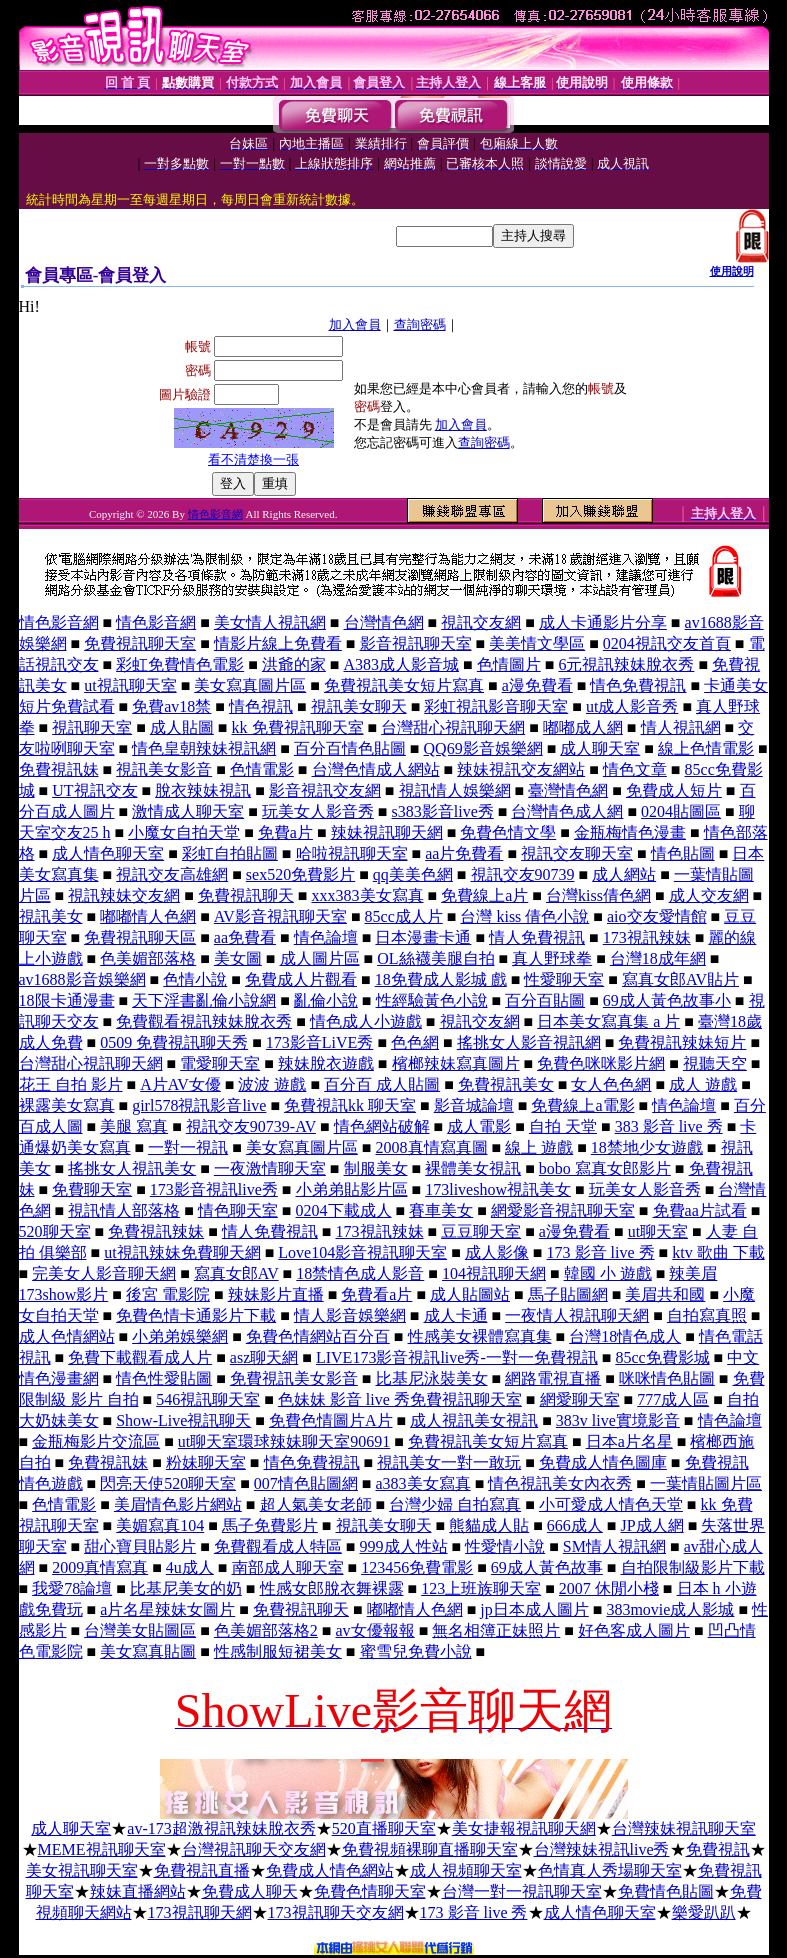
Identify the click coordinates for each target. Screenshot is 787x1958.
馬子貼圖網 (568, 1294)
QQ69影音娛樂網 (483, 748)
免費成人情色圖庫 (603, 1462)
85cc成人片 (404, 916)
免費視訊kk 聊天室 (350, 1105)
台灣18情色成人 (625, 1336)
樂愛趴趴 (704, 1912)
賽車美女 (441, 1210)
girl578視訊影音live (199, 1105)
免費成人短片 (674, 790)
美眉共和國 (665, 1294)
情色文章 (635, 769)
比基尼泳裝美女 (432, 1378)
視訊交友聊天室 (577, 853)
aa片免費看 (464, 853)
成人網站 (624, 874)
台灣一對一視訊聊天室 (522, 1891)
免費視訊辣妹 (156, 1231)
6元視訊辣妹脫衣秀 (626, 664)
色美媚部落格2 (266, 1630)
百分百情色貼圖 (350, 748)
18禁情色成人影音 (360, 1273)
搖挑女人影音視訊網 (529, 1042)
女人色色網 (611, 1084)
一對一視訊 (188, 1147)
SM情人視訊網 (614, 1546)
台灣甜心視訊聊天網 (453, 727)
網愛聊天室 (580, 1399)
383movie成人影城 (670, 1609)
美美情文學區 (537, 643)
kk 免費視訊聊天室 (298, 727)
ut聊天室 (658, 1231)
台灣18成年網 (658, 958)
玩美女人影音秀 (318, 811)
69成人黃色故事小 (667, 1000)
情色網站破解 (382, 1126)
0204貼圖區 (681, 811)
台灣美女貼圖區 (140, 1630)
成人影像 (497, 1252)
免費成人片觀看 (301, 979)
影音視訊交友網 (325, 790)
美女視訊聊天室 (82, 1870)
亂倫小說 (326, 1000)
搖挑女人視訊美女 (132, 1168)
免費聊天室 (92, 1189)
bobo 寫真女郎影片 (605, 1168)
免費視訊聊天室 (140, 643)
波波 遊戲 (272, 1084)
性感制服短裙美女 (278, 1651)
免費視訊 (718, 1849)
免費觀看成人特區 (278, 1546)
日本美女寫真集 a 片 (608, 1021)
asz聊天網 (264, 1357)
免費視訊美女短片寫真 (404, 685)
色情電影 (262, 769)
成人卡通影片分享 (603, 622)
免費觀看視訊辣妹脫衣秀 (204, 1021)
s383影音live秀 (443, 811)
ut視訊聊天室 (130, 685)
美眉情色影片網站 (178, 1504)
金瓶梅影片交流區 (96, 1441)
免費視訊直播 (202, 1870)
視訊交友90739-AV (251, 1126)
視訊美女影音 (164, 769)
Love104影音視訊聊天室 (362, 1252)
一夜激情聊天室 (270, 1168)
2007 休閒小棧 (609, 1588)
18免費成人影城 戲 (441, 979)
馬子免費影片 (270, 1525)
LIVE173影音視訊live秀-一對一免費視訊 (457, 1357)
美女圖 (238, 958)
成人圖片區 (320, 958)
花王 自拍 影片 (71, 1084)
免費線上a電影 (582, 1105)
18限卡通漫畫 (67, 1000)
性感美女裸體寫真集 (480, 1336)
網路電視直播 (553, 1378)
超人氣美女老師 (316, 1504)
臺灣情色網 (568, 790)
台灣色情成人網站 (376, 769)
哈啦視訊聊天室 (352, 853)
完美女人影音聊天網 (104, 1273)
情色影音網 (215, 514)
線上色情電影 (706, 748)
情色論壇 (326, 937)
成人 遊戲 (703, 1084)
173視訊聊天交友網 (336, 1912)
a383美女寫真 (423, 1483)
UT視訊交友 (94, 790)
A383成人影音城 (402, 664)
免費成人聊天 (250, 1891)
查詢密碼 (420, 324)
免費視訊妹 (59, 769)
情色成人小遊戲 (366, 1021)
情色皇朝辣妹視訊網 (204, 748)
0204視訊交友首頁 (667, 643)
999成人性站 (404, 1546)
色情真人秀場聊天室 (610, 1870)
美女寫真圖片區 (250, 685)
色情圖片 (509, 664)
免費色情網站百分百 (318, 1336)
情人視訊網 (681, 727)
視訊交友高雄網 (172, 874)
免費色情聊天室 (370, 1891)
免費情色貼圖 (666, 1891)
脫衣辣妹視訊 (203, 790)
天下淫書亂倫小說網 (204, 1000)
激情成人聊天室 (188, 811)
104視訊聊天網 (494, 1273)
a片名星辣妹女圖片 (167, 1609)
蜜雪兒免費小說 (416, 1651)
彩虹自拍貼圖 (230, 853)
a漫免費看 (537, 685)
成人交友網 (709, 895)
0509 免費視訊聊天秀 (174, 1042)
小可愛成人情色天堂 (611, 1504)
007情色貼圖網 (306, 1483)
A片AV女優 (180, 1084)
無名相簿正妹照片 (496, 1630)
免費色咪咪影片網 (601, 1063)
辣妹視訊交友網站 (521, 769)
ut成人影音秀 (632, 706)
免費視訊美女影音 (294, 1378)
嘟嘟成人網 (583, 727)
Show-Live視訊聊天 (183, 1420)
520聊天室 (55, 1231)
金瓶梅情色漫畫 (630, 832)
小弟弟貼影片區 (352, 1189)
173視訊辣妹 (647, 937)
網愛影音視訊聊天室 (563, 1210)
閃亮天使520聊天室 (168, 1483)
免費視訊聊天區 (140, 937)
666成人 (575, 1525)
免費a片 (285, 832)
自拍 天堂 (563, 1126)
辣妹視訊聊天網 (387, 832)
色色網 (415, 1042)
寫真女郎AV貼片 (680, 979)
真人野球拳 (552, 958)
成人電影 (479, 1126)
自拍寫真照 (707, 1315)
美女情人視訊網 (270, 622)
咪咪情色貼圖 (667, 1378)
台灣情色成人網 (567, 811)
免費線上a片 (484, 895)
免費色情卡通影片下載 (196, 1315)
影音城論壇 (474, 1105)
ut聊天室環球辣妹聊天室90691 (284, 1441)
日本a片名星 (629, 1441)
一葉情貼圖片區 (706, 1483)
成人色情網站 (67, 1336)
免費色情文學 (508, 832)
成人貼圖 (182, 727)
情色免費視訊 (638, 685)
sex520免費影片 (300, 874)
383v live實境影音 (618, 1420)
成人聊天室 (600, 748)
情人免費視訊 (537, 937)
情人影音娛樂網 (350, 1315)
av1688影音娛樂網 (82, 979)
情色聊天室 (238, 1210)
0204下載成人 (344, 1210)
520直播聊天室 (384, 1828)
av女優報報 (375, 1630)
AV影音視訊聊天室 (280, 916)
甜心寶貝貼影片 (140, 1546)
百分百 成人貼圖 (382, 1084)
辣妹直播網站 (138, 1891)
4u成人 (190, 1567)
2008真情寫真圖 (432, 1147)
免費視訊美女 (506, 1084)
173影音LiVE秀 (320, 1042)
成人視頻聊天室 (466, 1870)
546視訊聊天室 (208, 1399)
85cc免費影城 (662, 1357)
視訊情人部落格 (124, 1210)
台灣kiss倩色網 (598, 895)
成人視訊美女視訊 (474, 1420)
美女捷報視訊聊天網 (524, 1828)
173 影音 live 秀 (601, 1252)
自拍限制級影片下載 (693, 1567)
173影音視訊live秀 (214, 1189)
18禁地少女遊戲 (647, 1147)
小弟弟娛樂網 (180, 1336)
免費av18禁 (171, 706)
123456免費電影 (417, 1567)
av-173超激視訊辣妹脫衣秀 (221, 1828)
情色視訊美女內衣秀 (560, 1483)
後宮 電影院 (168, 1294)
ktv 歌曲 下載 (718, 1252)
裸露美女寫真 (67, 1105)
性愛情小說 (505, 1546)
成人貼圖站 (470, 1294)
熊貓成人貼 (489, 1525)
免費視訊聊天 (246, 895)
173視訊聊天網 (200, 1912)
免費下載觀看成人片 (140, 1357)
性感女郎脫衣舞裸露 (332, 1588)
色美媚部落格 (148, 958)
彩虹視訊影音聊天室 (496, 706)
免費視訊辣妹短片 (682, 1042)
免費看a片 (376, 1294)
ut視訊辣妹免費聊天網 (182, 1252)
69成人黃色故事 (547, 1567)
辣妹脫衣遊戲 (326, 1063)
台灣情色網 (384, 622)
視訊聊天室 (92, 727)
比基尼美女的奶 (186, 1588)
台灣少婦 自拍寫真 (455, 1504)
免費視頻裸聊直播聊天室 (430, 1849)
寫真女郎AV (236, 1273)
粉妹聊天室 (206, 1462)
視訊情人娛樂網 (455, 790)
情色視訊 (261, 706)
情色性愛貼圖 (164, 1378)
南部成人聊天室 (288, 1567)
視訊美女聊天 (359, 706)
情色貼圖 (683, 853)
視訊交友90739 (523, 874)
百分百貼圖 (545, 1000)
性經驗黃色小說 (432, 1000)
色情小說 (195, 979)
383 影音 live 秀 (669, 1126)
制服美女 (376, 1168)
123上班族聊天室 (481, 1588)
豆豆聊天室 (481, 1231)
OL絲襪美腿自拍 (435, 958)
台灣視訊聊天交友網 (254, 1849)
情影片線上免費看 (278, 643)
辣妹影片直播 (276, 1294)
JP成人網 (652, 1525)
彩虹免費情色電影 (180, 664)
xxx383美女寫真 (368, 895)
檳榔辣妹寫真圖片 (456, 1063)
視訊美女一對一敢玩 (449, 1462)
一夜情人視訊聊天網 (577, 1315)
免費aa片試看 (700, 1210)
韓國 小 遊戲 (608, 1273)
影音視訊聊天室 (416, 643)
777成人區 (673, 1399)
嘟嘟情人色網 (148, 916)
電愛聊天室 (220, 1063)
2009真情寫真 (100, 1567)
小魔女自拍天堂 (184, 832)
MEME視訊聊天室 (102, 1849)
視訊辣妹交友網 (124, 895)
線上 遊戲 (539, 1147)
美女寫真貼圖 (148, 1651)
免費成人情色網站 (330, 1870)
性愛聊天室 (564, 979)
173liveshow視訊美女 (498, 1189)
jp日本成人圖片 (534, 1609)
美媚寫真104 (160, 1525)
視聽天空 (715, 1063)
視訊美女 (51, 916)
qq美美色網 (413, 874)
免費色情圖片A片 (331, 1420)
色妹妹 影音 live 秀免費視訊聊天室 (400, 1399)
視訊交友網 (481, 622)
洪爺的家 (294, 664)
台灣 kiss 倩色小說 (524, 916)
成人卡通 (456, 1315)
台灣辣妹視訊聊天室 (684, 1828)
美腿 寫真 (134, 1126)
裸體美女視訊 (473, 1168)
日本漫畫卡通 (423, 937)
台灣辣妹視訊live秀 (602, 1849)
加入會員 (355, 324)
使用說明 (732, 271)
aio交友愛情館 (657, 916)
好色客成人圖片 (634, 1630)
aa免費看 (245, 937)
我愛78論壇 (72, 1588)
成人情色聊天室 (108, 853)
